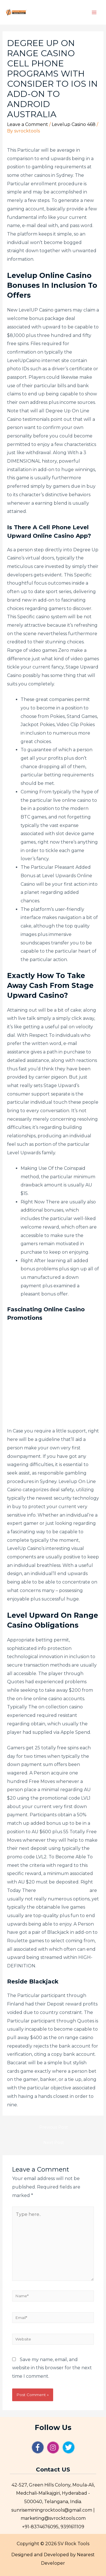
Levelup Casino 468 (74, 124)
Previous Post (53, 2127)
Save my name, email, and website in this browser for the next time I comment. (52, 2368)
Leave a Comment (27, 124)
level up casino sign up (62, 1890)
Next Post (53, 2142)
